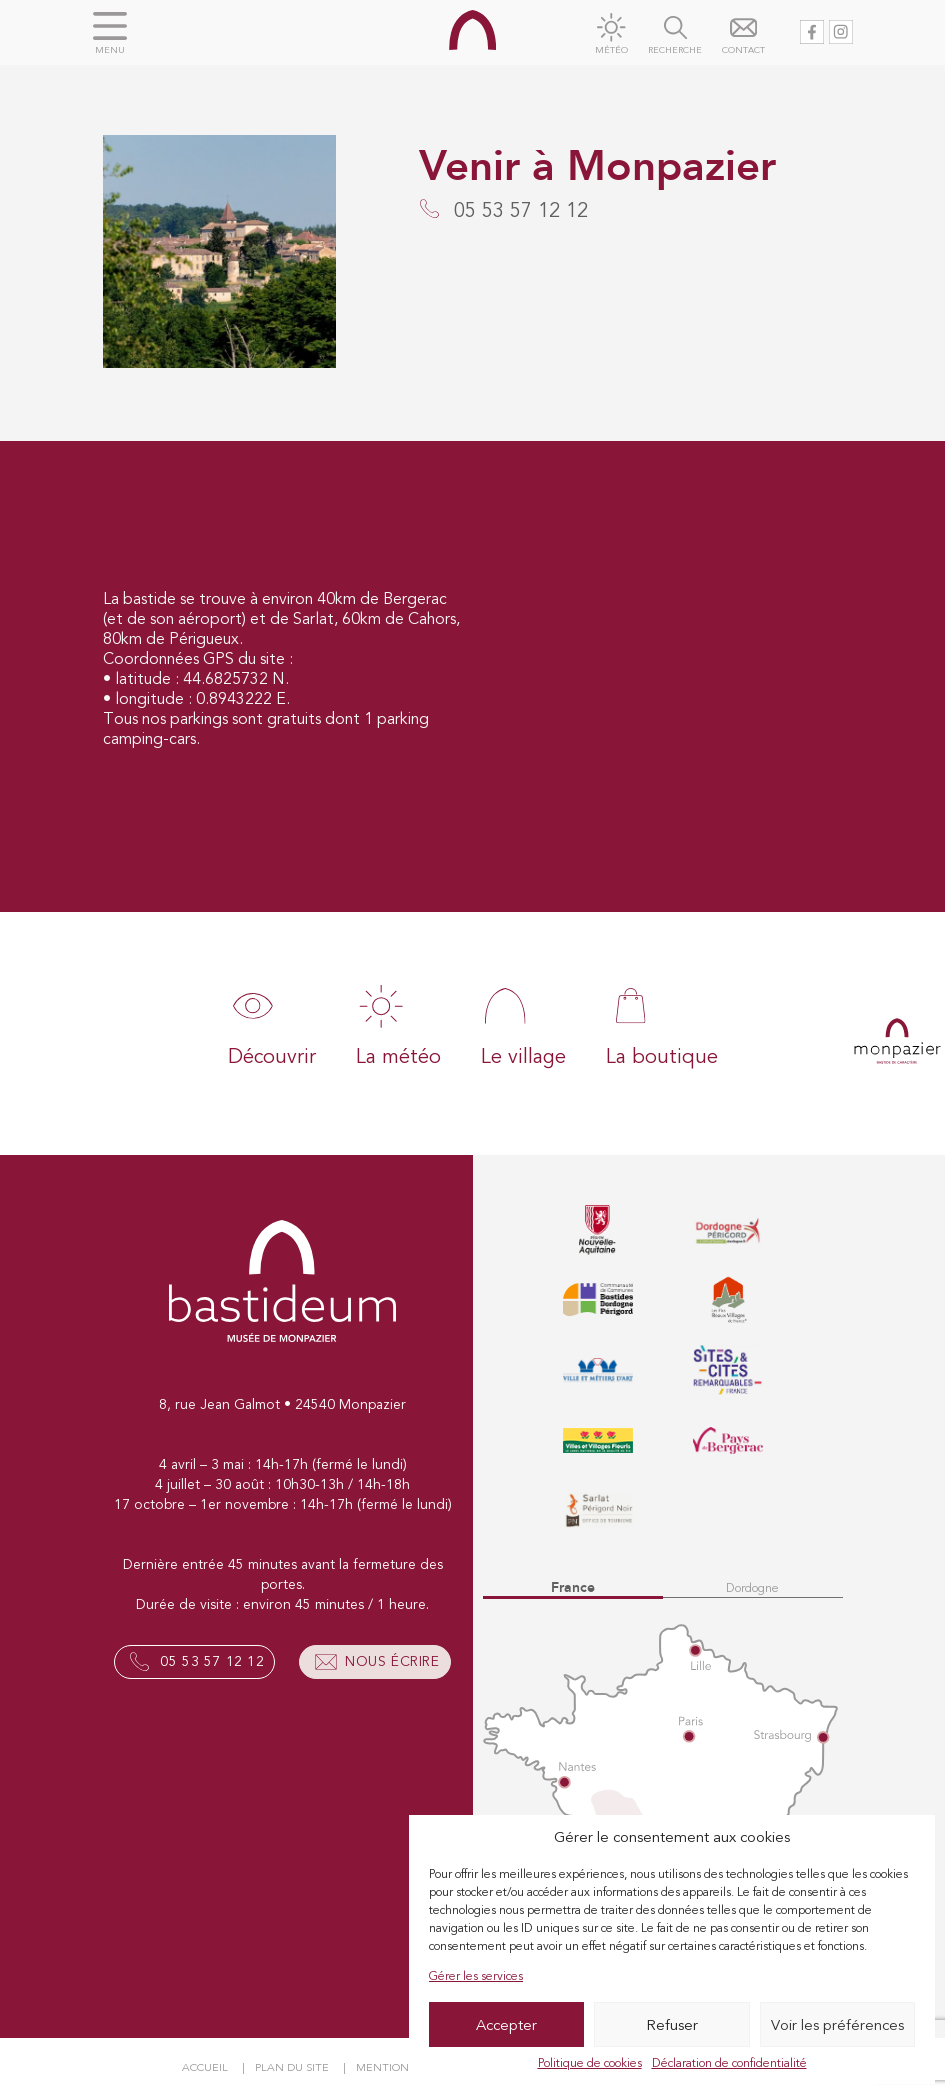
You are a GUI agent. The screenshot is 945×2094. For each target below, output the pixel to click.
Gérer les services (476, 1976)
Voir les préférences (837, 2025)
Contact (743, 50)
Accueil (205, 2067)
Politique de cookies (590, 2063)
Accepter (506, 2025)
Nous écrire (392, 1661)
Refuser (672, 2025)
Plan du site (292, 2067)
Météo (611, 50)
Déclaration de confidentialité (729, 2063)
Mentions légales (411, 2067)
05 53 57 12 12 (212, 1661)
